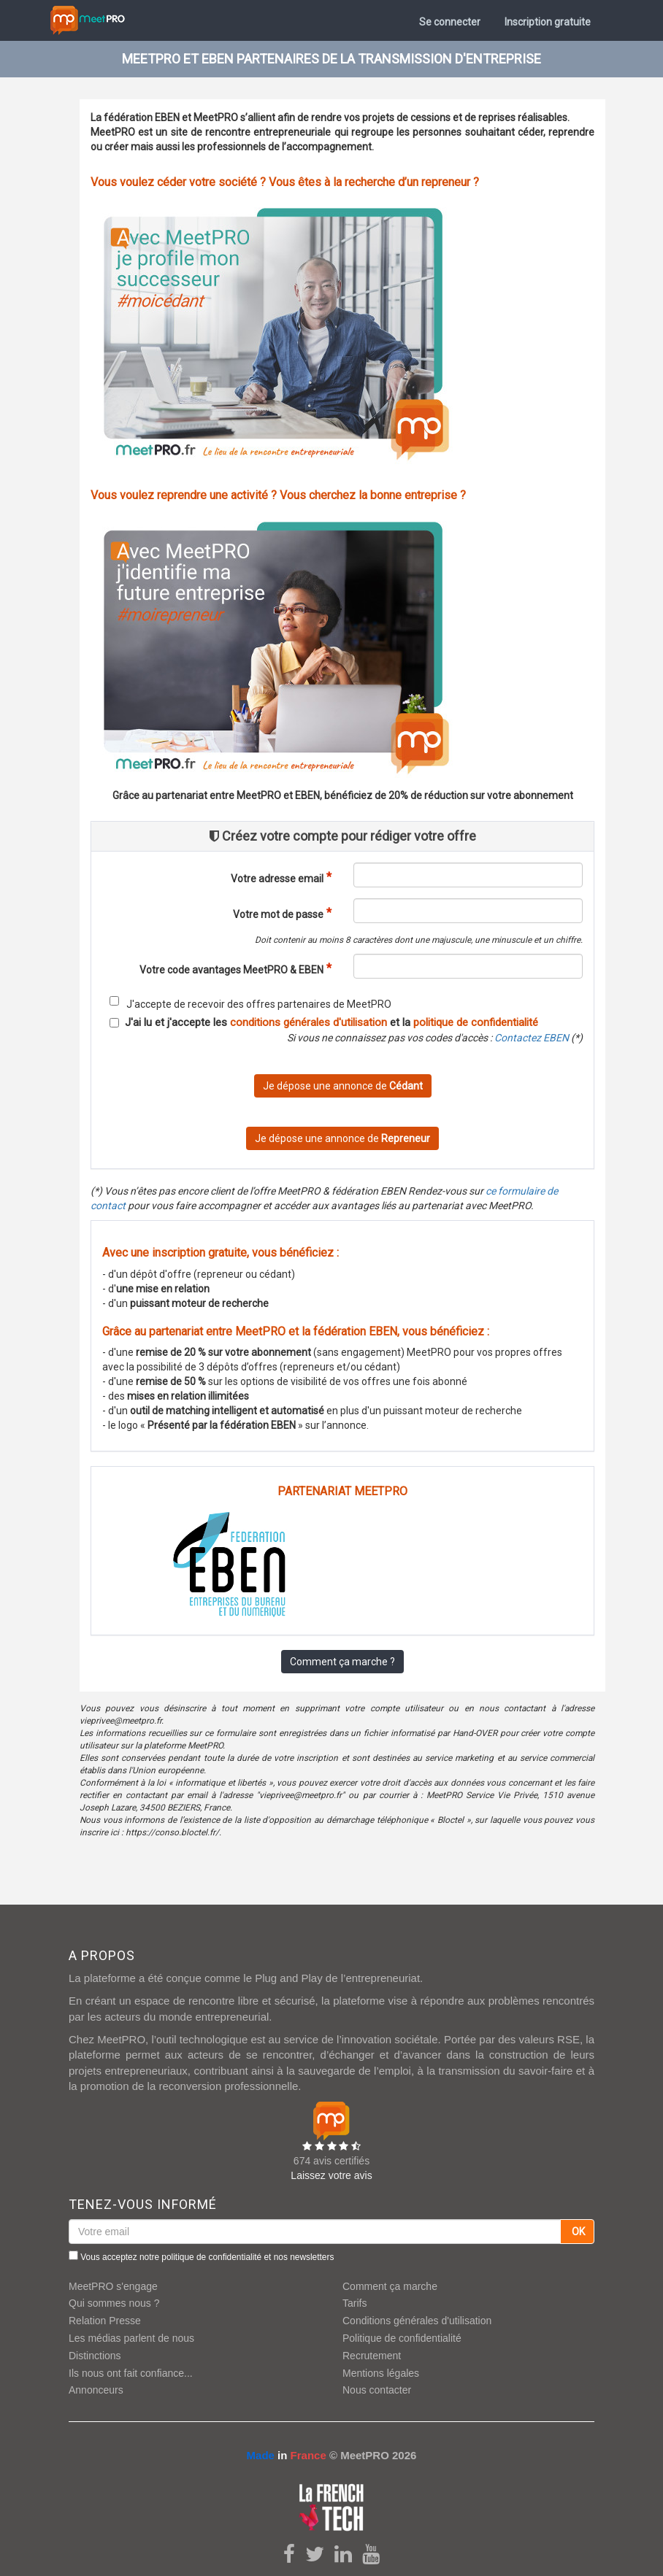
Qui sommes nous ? (114, 2303)
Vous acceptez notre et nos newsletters (201, 2256)
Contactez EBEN (531, 1038)
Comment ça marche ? (342, 1661)
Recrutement (371, 2355)
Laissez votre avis (331, 2175)
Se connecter (449, 22)
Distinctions (95, 2355)
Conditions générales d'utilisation (416, 2320)
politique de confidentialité (475, 1022)
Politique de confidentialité (401, 2338)
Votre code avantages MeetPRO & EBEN (231, 970)
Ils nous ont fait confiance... (131, 2373)
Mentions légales (380, 2373)
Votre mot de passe (278, 914)
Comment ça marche (389, 2286)
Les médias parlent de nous (131, 2338)
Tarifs (354, 2303)
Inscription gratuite (548, 22)
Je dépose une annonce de (343, 1086)
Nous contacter (376, 2390)
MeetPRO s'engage (113, 2286)
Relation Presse (105, 2320)
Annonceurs (96, 2390)
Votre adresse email (277, 878)
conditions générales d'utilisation (308, 1022)
